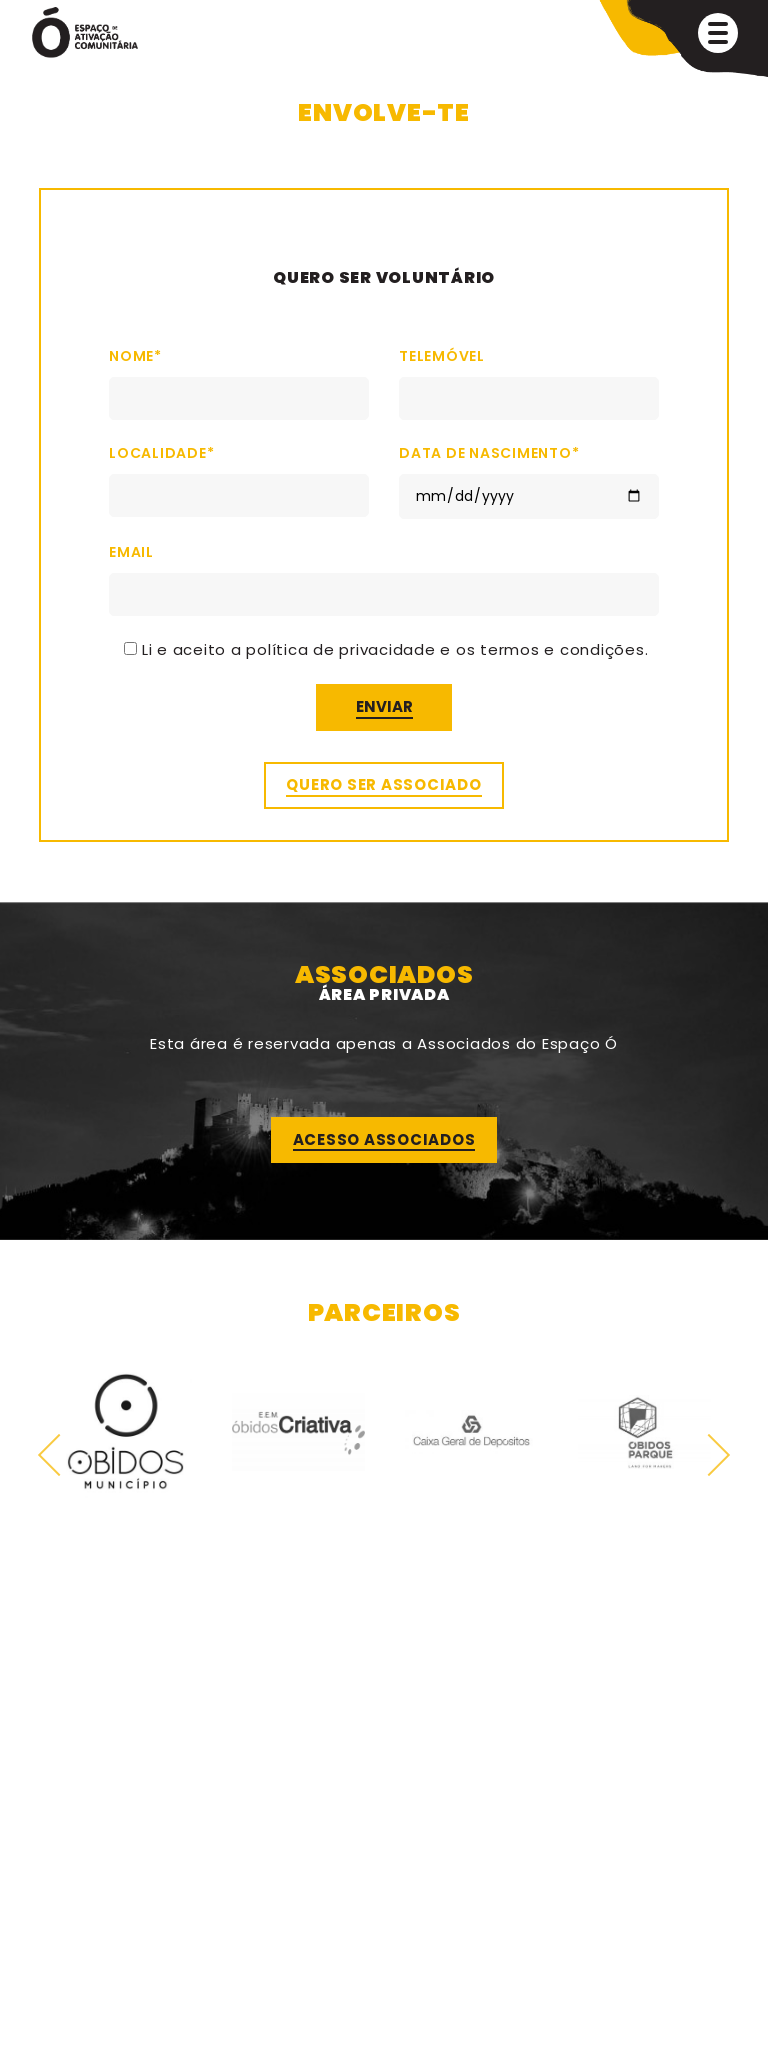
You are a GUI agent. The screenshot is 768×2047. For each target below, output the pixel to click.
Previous (59, 1454)
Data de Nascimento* (529, 474)
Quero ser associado (383, 784)
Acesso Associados (384, 1139)
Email (384, 573)
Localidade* (239, 474)
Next (709, 1454)
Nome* (239, 377)
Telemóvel (529, 377)
